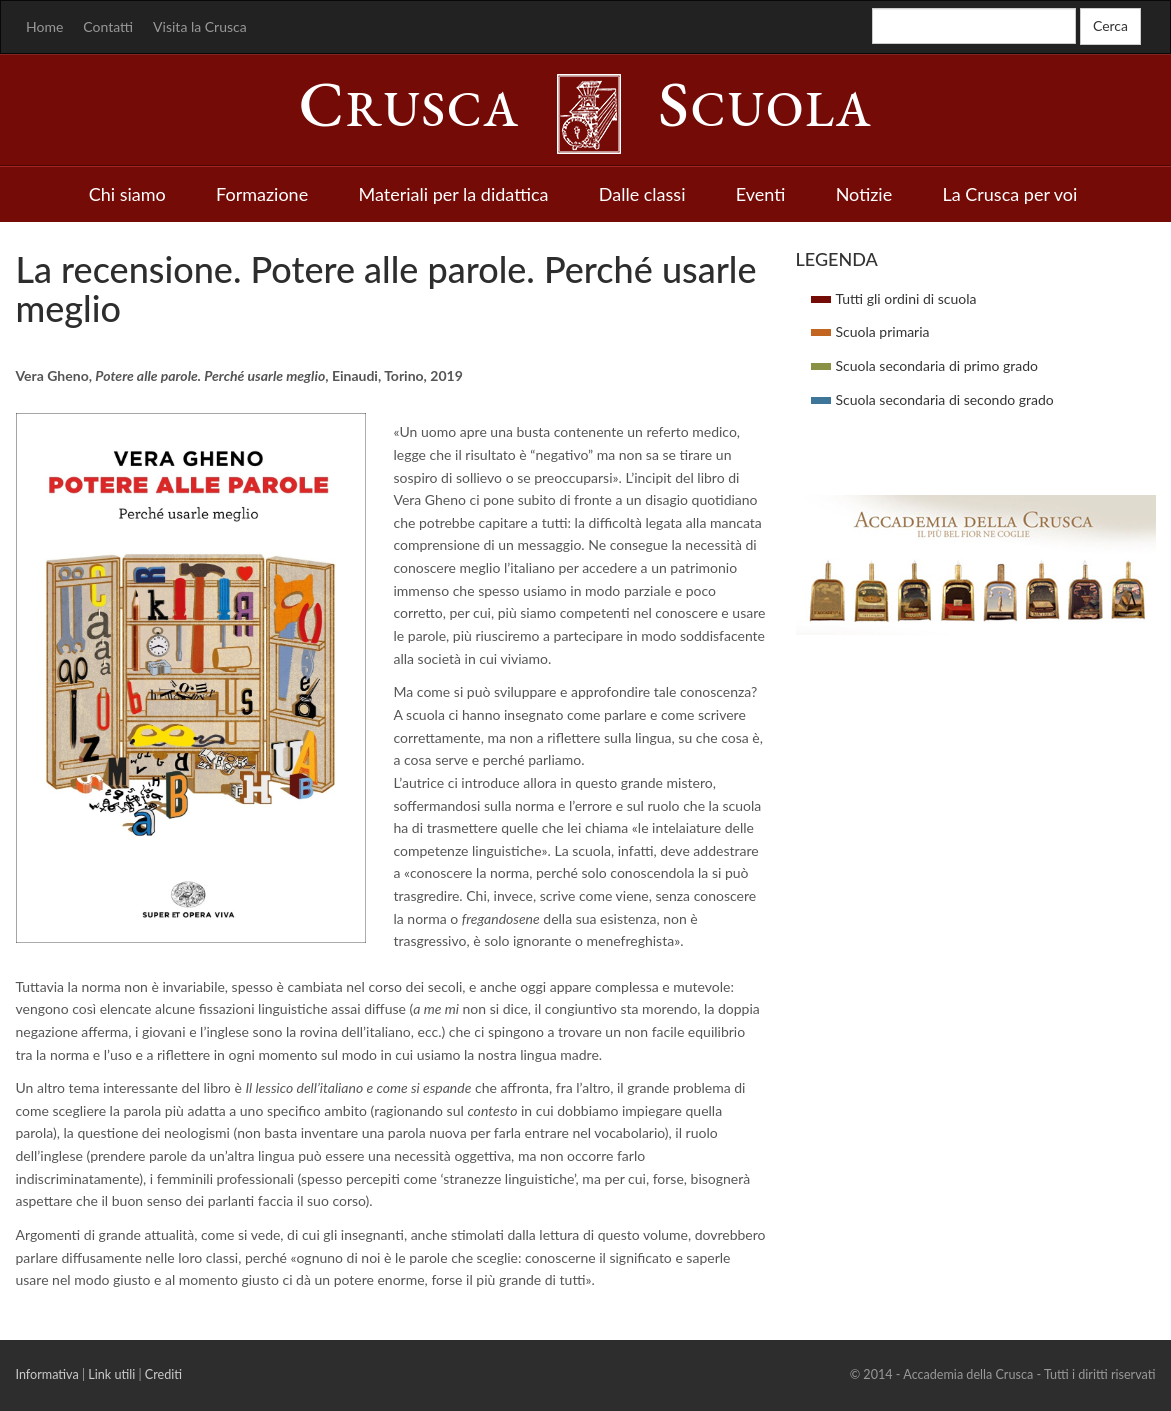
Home (44, 26)
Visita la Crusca (200, 26)
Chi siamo (127, 194)
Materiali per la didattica (453, 194)
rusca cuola (586, 109)
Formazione (262, 194)
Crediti (163, 1374)
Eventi (761, 194)
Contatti (108, 26)
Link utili (111, 1374)
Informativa (47, 1374)
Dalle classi (642, 194)
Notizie (864, 194)
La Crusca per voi (1010, 194)
